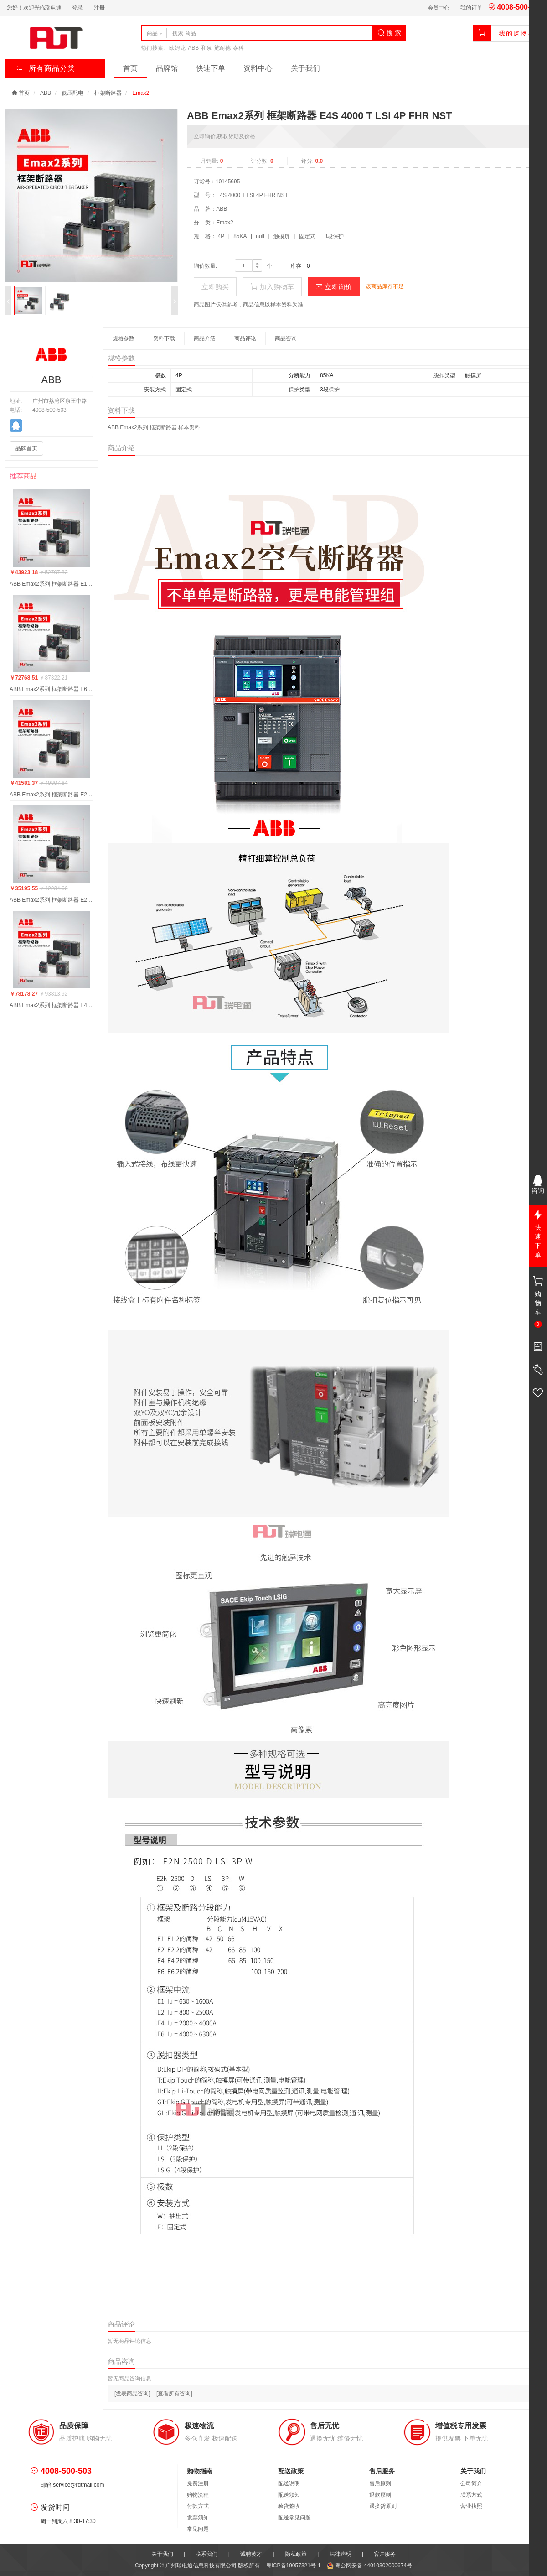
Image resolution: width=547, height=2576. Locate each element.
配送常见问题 (294, 2517)
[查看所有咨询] (174, 2393)
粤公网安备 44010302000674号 (369, 2565)
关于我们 (305, 68)
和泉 (206, 48)
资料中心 (258, 68)
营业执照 (471, 2506)
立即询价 (333, 287)
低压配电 (72, 93)
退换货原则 (383, 2506)
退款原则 (380, 2495)
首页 (130, 68)
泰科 (238, 48)
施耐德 (222, 48)
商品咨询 (286, 338)
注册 (99, 8)
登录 (77, 8)
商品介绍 (205, 338)
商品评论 (245, 338)
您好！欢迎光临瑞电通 (34, 8)
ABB (193, 48)
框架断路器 (108, 93)
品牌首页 (26, 448)
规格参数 (123, 338)
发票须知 (198, 2517)
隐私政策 (296, 2554)
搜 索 (389, 32)
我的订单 (471, 8)
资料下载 (164, 338)
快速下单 (210, 68)
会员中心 (438, 8)
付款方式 (198, 2506)
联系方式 (471, 2495)
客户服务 (385, 2554)
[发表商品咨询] (132, 2393)
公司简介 (471, 2483)
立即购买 (215, 287)
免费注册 (198, 2483)
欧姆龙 (177, 48)
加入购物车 (272, 287)
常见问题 (198, 2529)
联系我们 (206, 2554)
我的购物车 (517, 33)
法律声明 (340, 2554)
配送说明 (289, 2483)
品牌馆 (167, 68)
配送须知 (289, 2495)
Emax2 (140, 93)
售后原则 (380, 2483)
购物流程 (198, 2495)
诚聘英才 (251, 2554)
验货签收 (289, 2506)
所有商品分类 (45, 68)
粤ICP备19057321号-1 (294, 2565)
